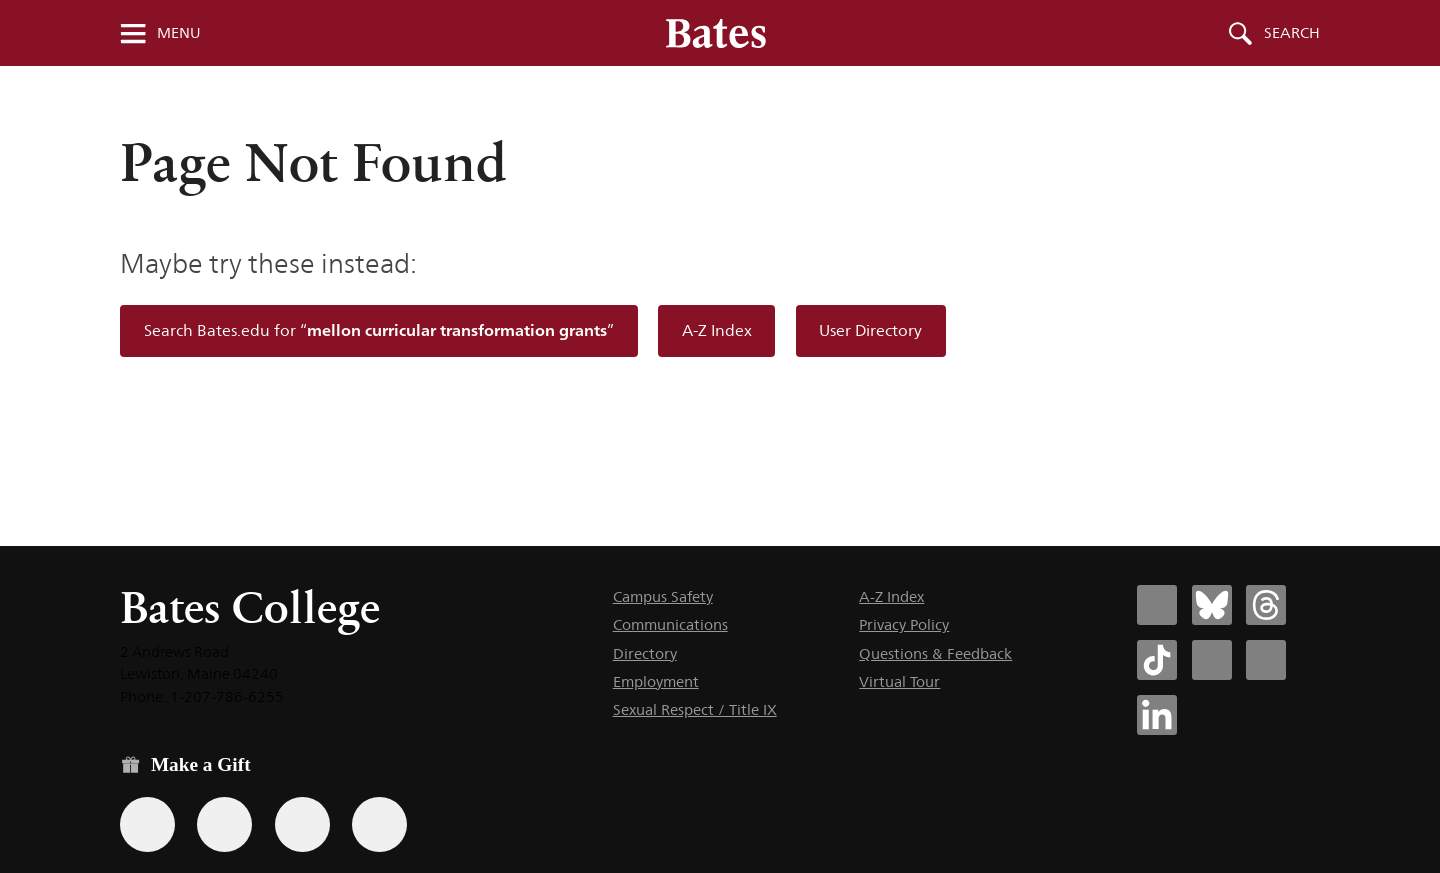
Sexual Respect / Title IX (695, 709)
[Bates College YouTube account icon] (1266, 660)
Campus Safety (663, 596)
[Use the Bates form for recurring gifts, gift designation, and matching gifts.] (147, 824)
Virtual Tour (899, 681)
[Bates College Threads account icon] (1266, 605)
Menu (179, 33)
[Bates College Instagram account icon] (1212, 660)
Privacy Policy (904, 624)
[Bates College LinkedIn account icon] (1157, 715)
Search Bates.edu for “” (379, 330)
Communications (670, 624)
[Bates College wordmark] (716, 33)
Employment (656, 681)
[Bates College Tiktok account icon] (1157, 660)
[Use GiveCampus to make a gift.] (379, 824)
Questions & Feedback (935, 653)
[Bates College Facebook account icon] (1157, 605)
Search (1292, 33)
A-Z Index (717, 330)
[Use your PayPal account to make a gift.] (302, 824)
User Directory (870, 330)
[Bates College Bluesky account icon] (1212, 605)
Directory (645, 653)
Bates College (250, 607)
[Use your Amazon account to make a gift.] (224, 824)
